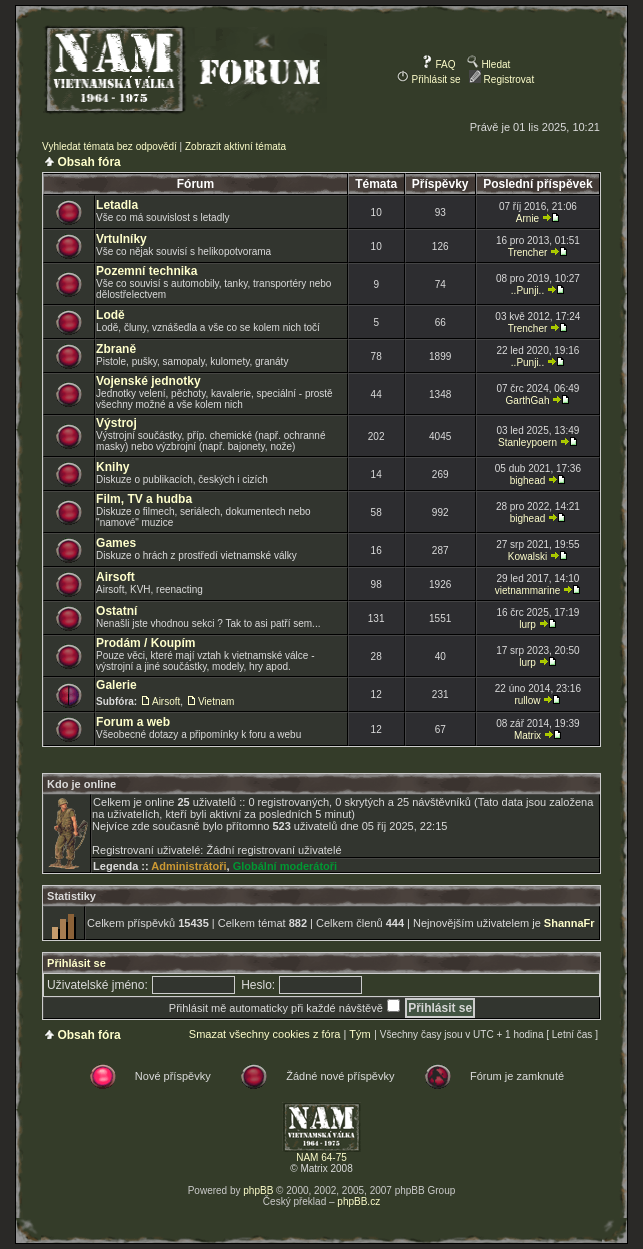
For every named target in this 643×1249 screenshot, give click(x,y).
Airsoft (115, 577)
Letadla (117, 205)
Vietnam (216, 701)
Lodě (110, 315)
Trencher (528, 252)
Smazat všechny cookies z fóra (265, 1034)
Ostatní (116, 611)
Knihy (112, 467)
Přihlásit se (429, 79)
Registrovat (501, 79)
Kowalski (527, 556)
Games (116, 543)
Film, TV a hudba (144, 499)
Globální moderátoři (285, 866)
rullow (527, 700)
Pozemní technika (146, 271)
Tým (359, 1034)
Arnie (527, 218)
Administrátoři (188, 866)
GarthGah (528, 400)
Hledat (489, 64)
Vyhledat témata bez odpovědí (109, 146)
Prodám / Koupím (145, 643)
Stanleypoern (527, 442)
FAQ (438, 64)
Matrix (527, 735)
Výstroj (116, 423)
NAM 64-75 (321, 1157)
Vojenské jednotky (148, 381)
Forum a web (133, 722)
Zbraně (116, 349)
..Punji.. (527, 290)
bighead (528, 480)
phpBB (258, 1190)
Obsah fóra (88, 162)
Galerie (116, 685)
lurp (527, 624)
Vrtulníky (121, 239)
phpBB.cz (358, 1201)
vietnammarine (528, 590)
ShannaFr (569, 923)
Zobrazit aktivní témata (235, 146)
